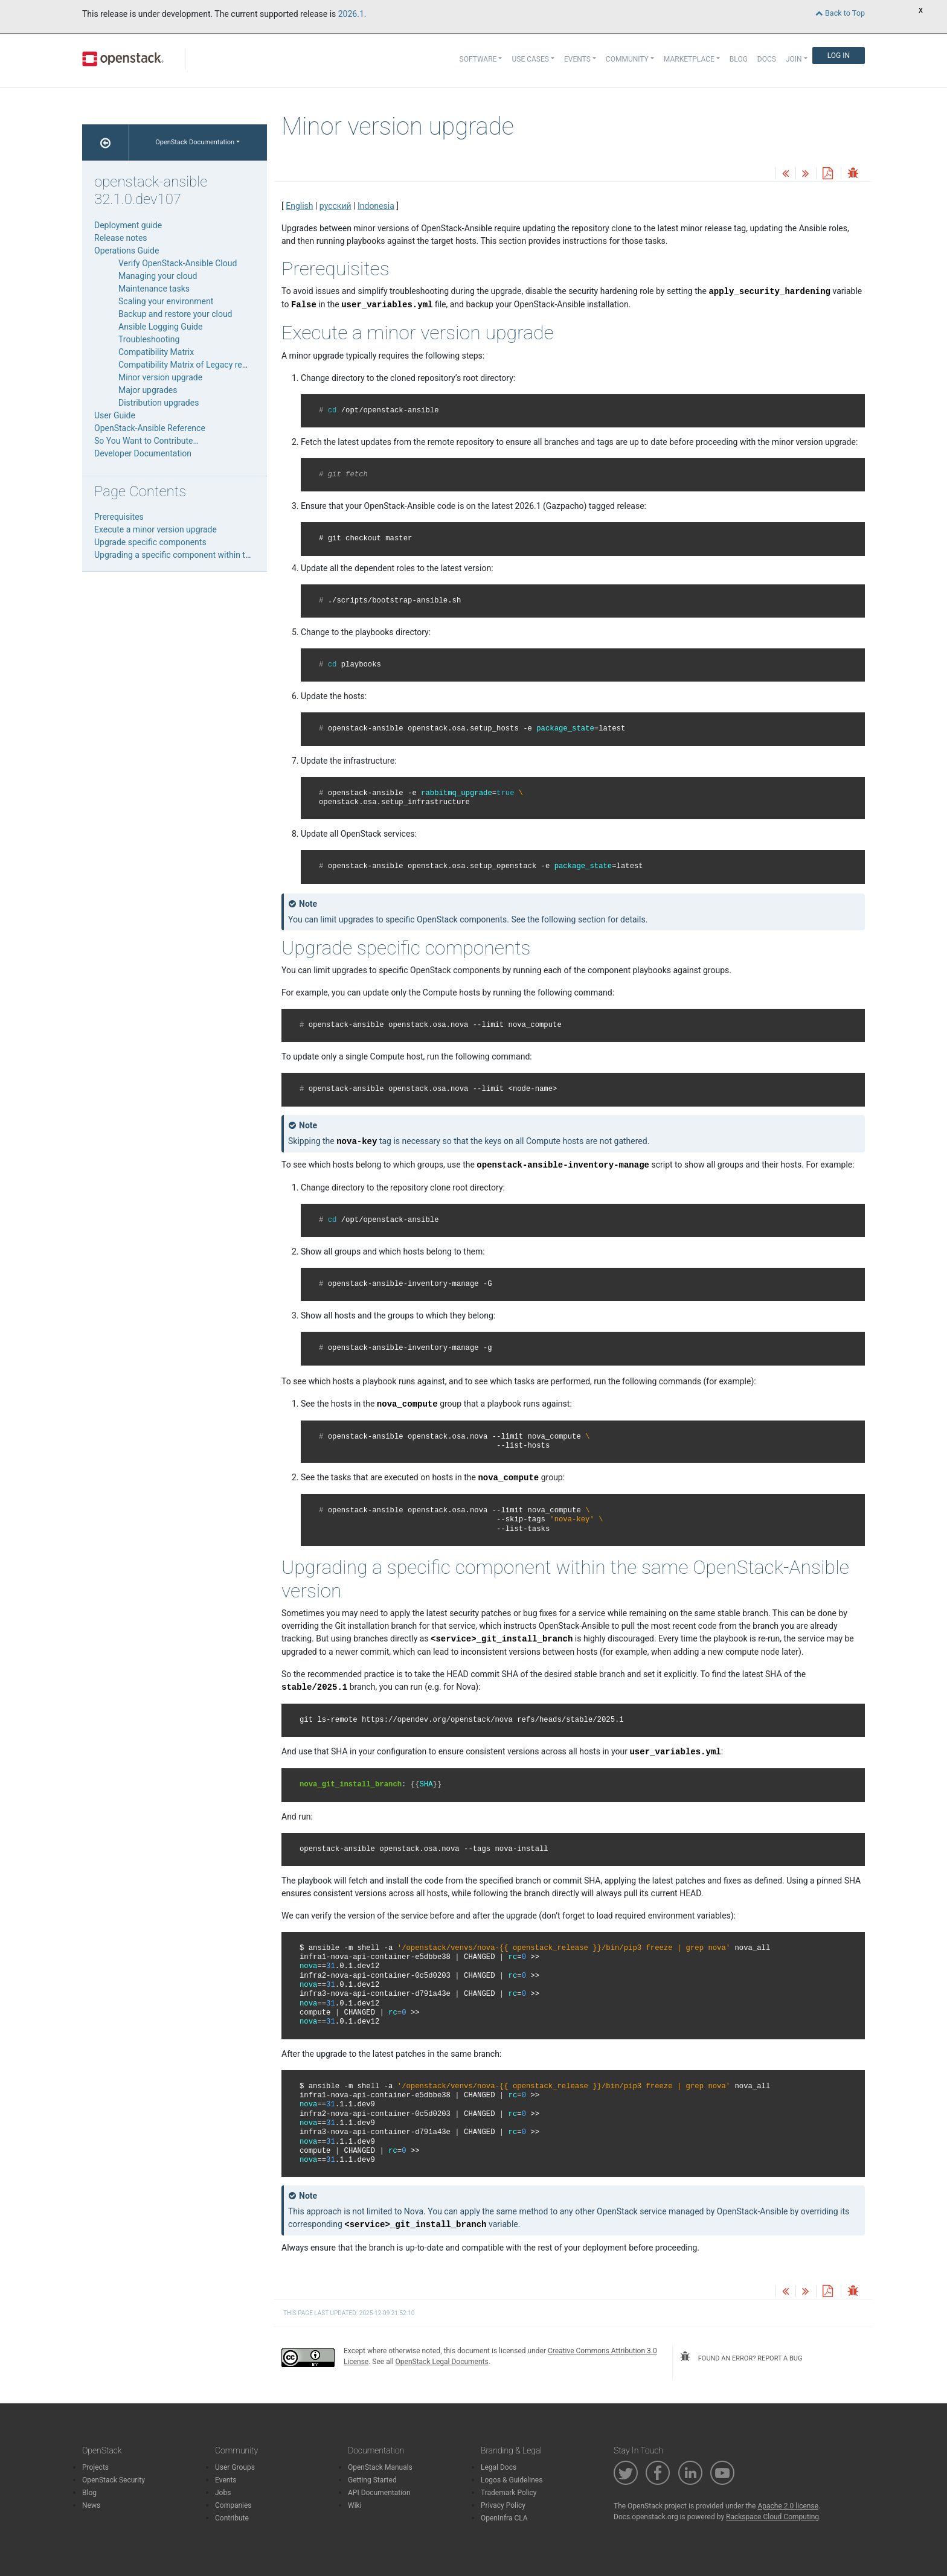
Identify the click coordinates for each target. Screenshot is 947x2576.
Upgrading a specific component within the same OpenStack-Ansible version (237, 555)
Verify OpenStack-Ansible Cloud (177, 263)
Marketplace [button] (689, 59)
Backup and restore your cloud (175, 314)
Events (226, 2480)
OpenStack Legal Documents (442, 2361)
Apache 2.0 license (787, 2506)
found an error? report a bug (741, 2356)
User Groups (235, 2467)
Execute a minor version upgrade (155, 529)
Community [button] (627, 59)
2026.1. (352, 14)
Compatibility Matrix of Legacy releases (192, 364)
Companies (233, 2505)
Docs (766, 59)
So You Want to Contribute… (146, 441)
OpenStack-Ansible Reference (149, 428)
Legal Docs (498, 2467)
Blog (739, 59)
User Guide (114, 415)
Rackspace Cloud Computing (772, 2517)
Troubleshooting (148, 339)
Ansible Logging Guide (160, 326)
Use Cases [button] (530, 59)
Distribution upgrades (158, 402)
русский (335, 206)
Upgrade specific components (150, 542)
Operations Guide (126, 250)
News (91, 2505)
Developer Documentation (142, 453)
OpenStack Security (113, 2480)
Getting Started (372, 2480)
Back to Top (840, 13)
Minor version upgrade (160, 377)
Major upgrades (147, 390)
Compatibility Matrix (156, 352)
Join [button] (794, 59)
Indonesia (376, 206)
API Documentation (379, 2492)
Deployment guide (128, 225)
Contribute (232, 2518)
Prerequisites (119, 517)
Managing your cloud (157, 276)
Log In (838, 55)
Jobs (223, 2492)
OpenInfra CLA (504, 2518)
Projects (95, 2467)
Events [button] (577, 59)
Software (478, 59)
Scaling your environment (165, 301)
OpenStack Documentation (194, 142)
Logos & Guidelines (511, 2480)
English (299, 206)
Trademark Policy (509, 2492)
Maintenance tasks (154, 288)
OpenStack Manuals (380, 2467)
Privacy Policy (503, 2505)
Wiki (355, 2505)
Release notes (120, 238)
